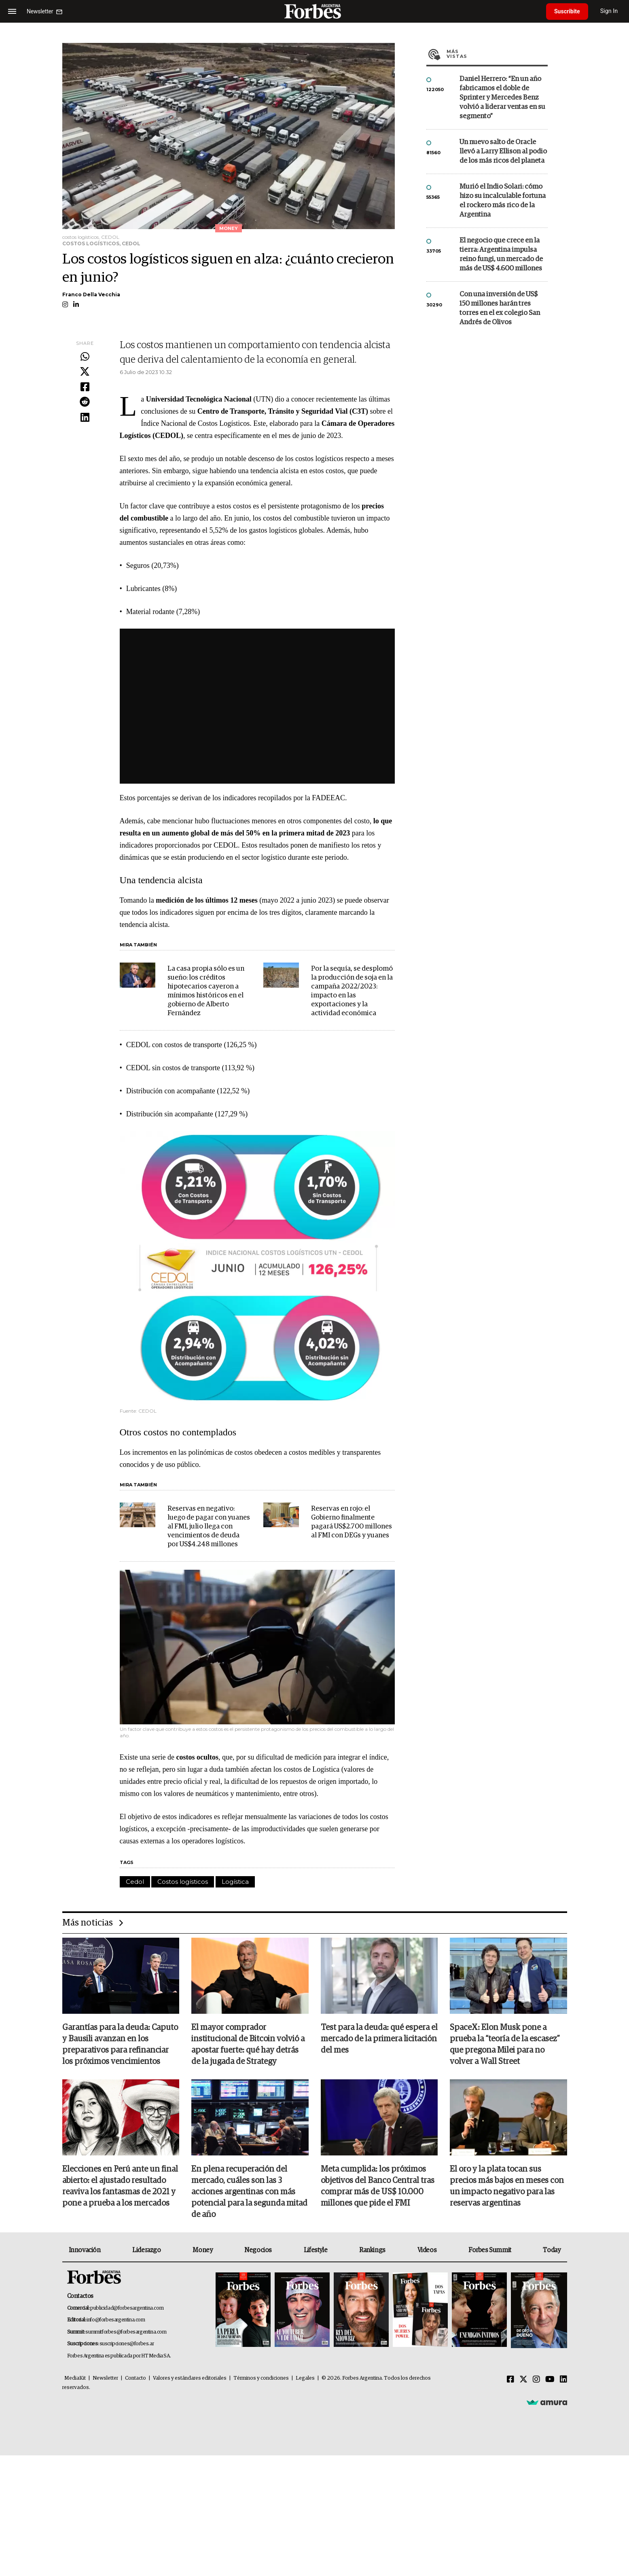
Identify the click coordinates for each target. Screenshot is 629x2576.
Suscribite (567, 11)
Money (202, 2250)
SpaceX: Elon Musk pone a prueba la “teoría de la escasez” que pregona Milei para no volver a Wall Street (505, 2044)
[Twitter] (523, 2380)
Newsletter (105, 2378)
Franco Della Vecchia (91, 294)
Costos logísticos (182, 1881)
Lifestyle (315, 2250)
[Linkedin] (563, 2380)
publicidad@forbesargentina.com (126, 2308)
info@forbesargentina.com (116, 2320)
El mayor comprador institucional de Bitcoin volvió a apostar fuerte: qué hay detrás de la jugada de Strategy (248, 2044)
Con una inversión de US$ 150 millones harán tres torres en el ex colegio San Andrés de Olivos (500, 308)
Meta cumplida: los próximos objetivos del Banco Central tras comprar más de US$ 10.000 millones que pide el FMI (377, 2186)
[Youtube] (550, 2380)
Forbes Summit (489, 2250)
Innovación (85, 2250)
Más (497, 54)
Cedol (135, 1881)
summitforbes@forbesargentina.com (125, 2332)
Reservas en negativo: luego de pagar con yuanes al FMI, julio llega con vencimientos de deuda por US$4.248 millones (208, 1526)
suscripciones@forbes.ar (127, 2343)
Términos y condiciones (261, 2378)
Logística (235, 1881)
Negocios (258, 2250)
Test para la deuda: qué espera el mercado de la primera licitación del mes (379, 2038)
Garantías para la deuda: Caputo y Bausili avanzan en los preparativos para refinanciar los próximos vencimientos (120, 2044)
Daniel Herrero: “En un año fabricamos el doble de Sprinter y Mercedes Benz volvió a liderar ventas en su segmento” (502, 98)
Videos (427, 2250)
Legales (305, 2378)
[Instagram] (536, 2380)
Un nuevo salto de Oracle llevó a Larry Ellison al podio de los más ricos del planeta (503, 151)
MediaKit (75, 2378)
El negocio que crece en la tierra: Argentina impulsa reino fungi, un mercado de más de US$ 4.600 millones (501, 254)
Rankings (372, 2250)
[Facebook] (510, 2380)
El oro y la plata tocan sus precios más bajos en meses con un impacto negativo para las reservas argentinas (507, 2186)
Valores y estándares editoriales (190, 2378)
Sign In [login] (609, 11)
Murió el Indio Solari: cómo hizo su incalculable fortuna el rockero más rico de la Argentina (503, 200)
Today (551, 2250)
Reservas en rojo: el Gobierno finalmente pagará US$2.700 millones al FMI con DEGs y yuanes (351, 1522)
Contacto (135, 2378)
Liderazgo (146, 2250)
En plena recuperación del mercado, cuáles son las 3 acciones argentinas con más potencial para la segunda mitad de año (249, 2192)
